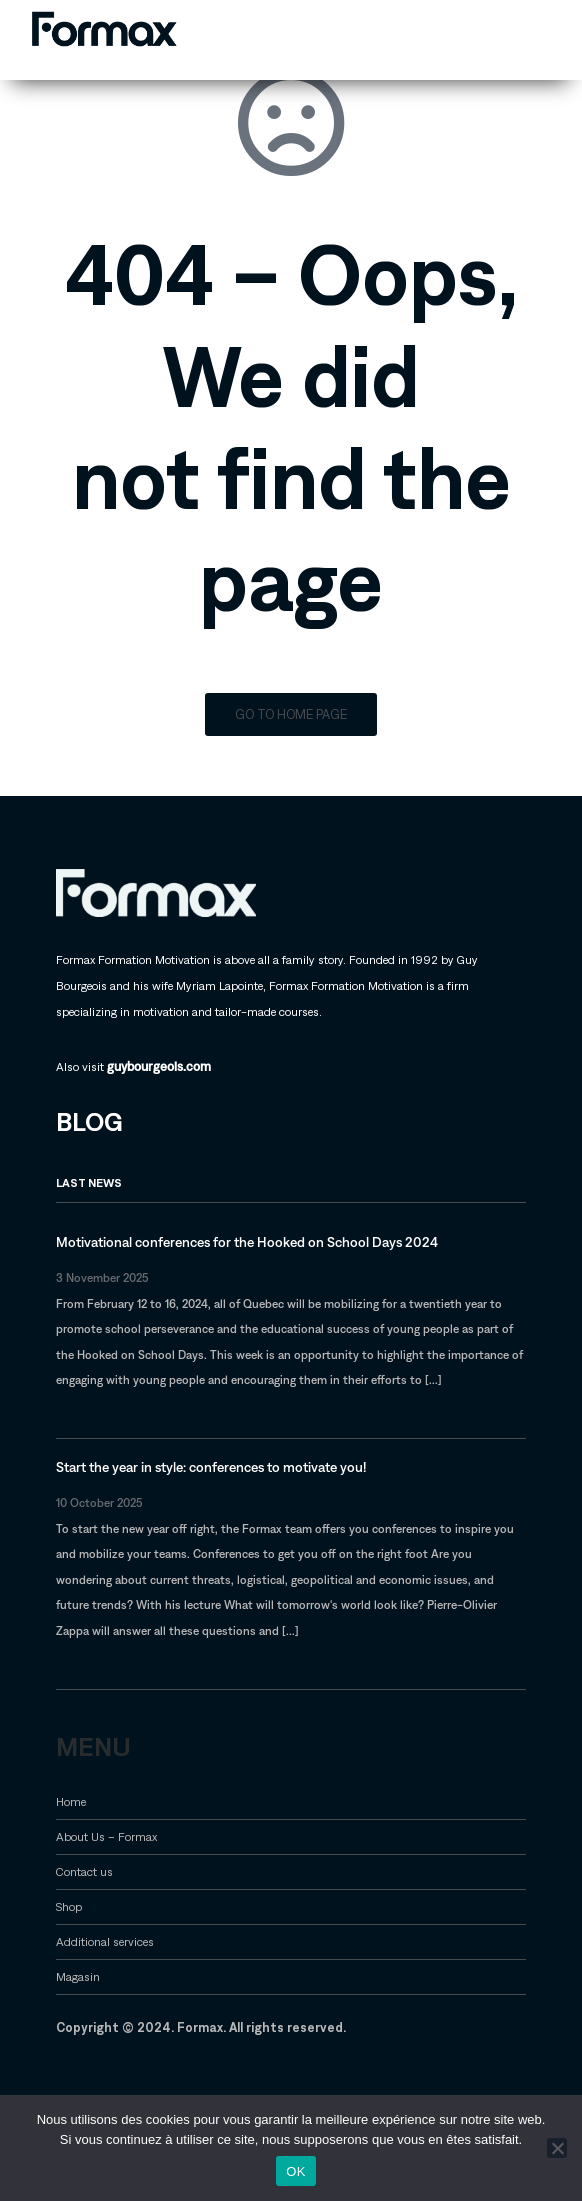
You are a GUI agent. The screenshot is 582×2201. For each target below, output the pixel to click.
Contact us (84, 1871)
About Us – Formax (106, 1836)
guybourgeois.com (159, 1066)
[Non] (557, 2148)
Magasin (78, 1976)
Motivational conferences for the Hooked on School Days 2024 (247, 1242)
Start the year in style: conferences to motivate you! (211, 1467)
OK (295, 2171)
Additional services (105, 1941)
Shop (69, 1906)
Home (71, 1801)
